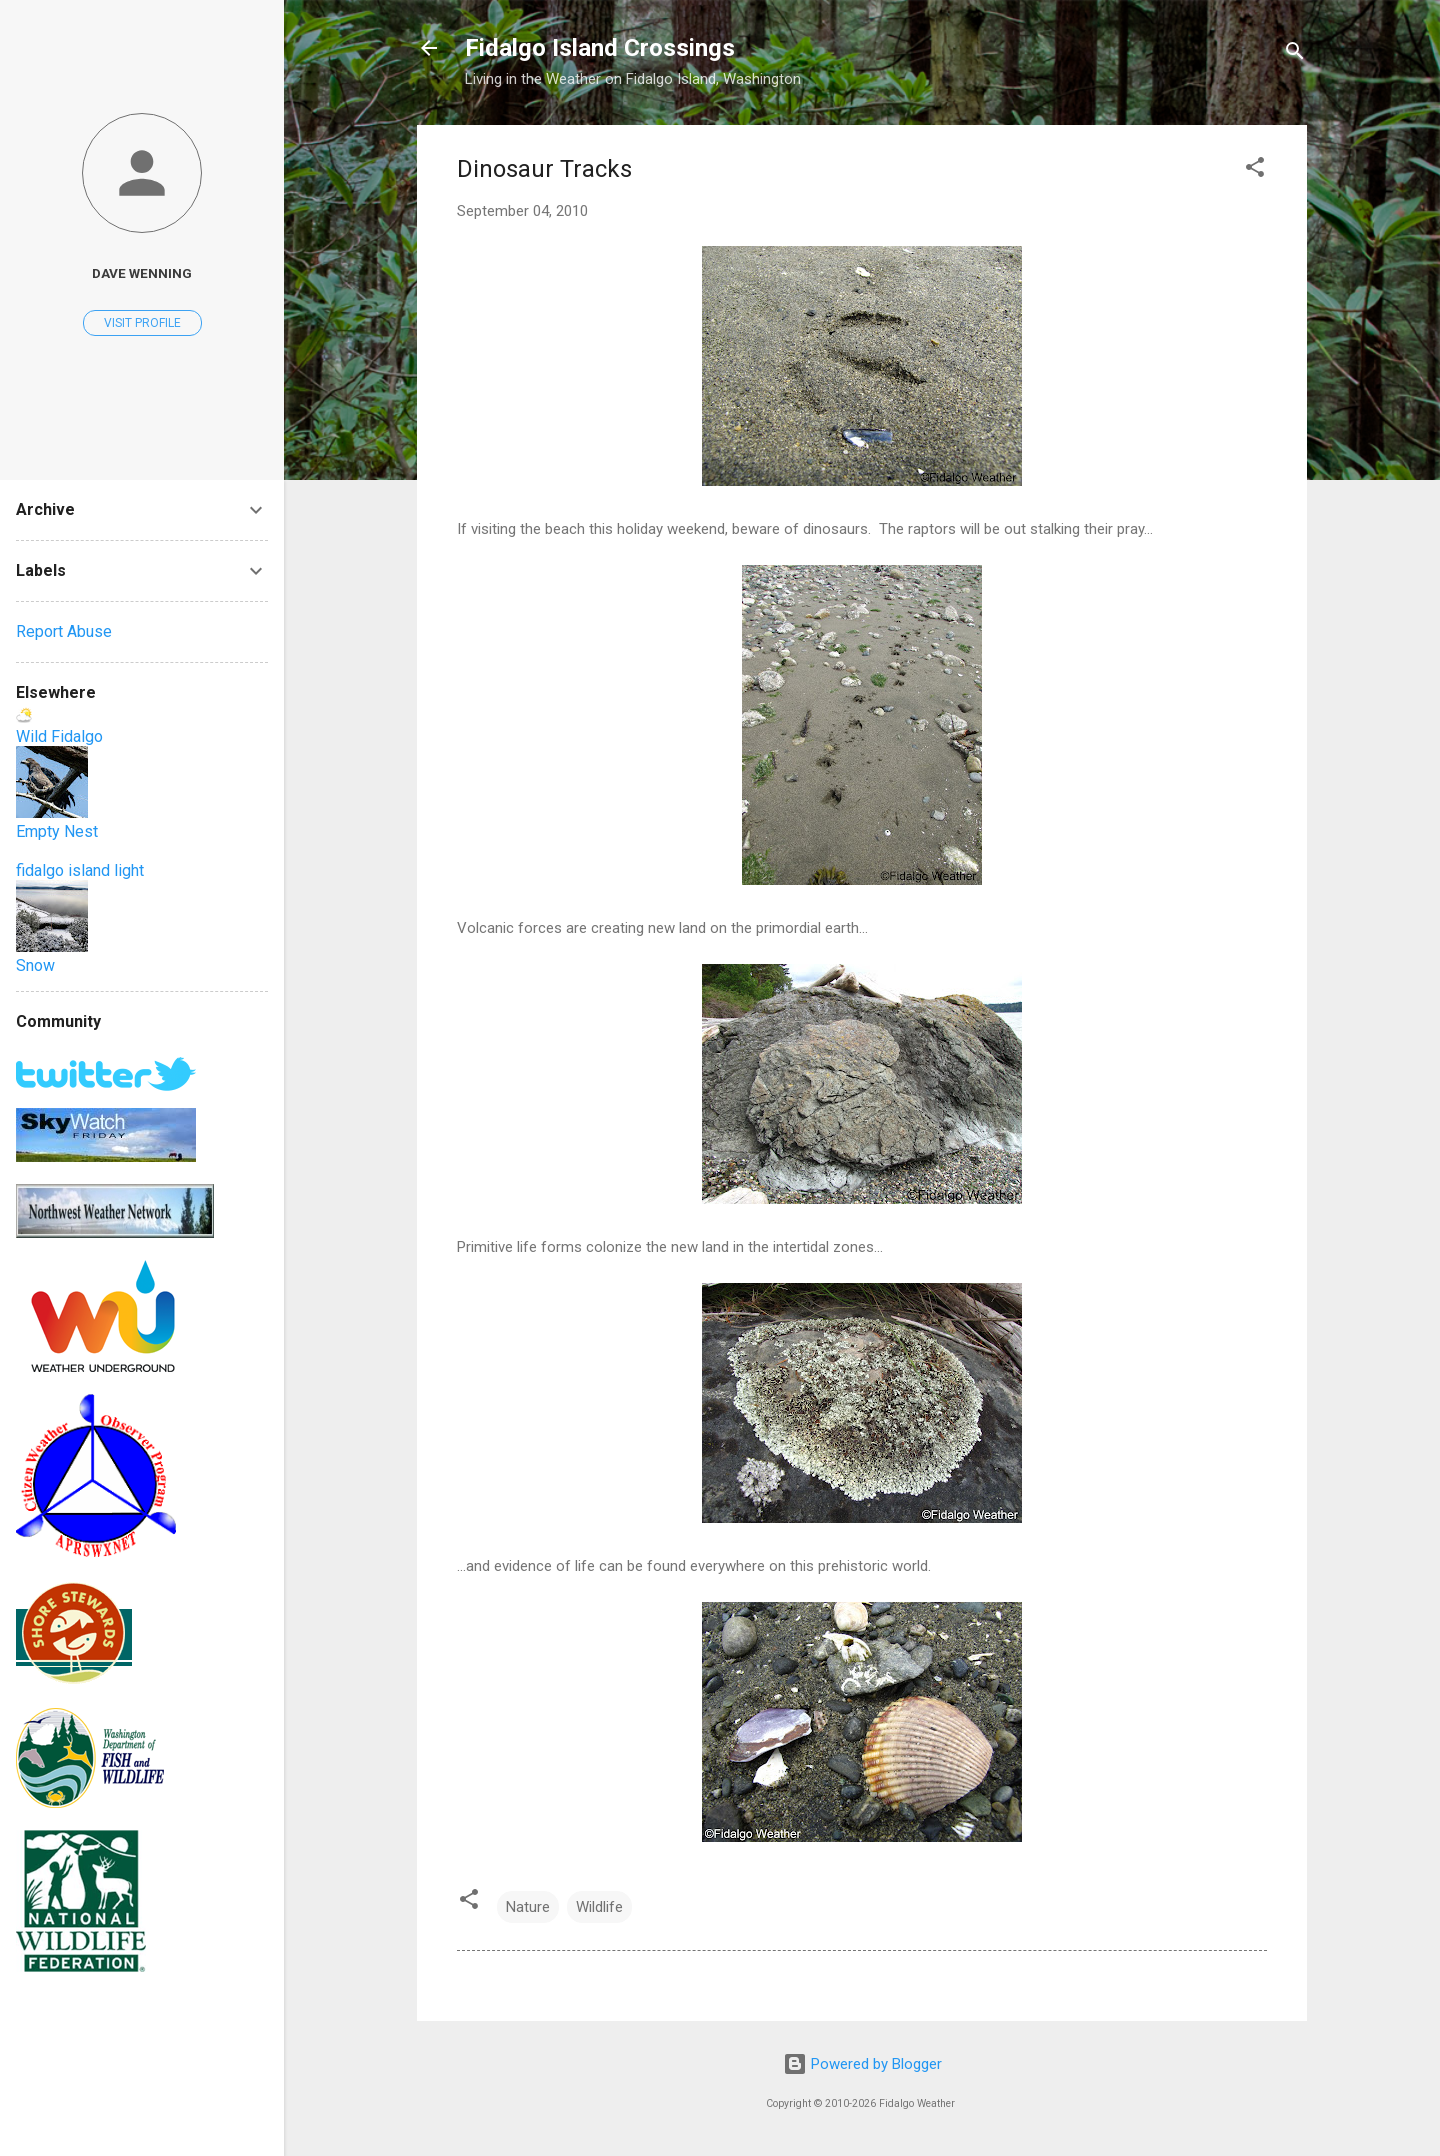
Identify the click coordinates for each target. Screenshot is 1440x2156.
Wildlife (599, 1907)
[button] (1255, 170)
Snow (35, 965)
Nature (528, 1907)
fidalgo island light (80, 870)
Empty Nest (57, 831)
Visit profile (142, 323)
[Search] (1295, 54)
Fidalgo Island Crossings (600, 48)
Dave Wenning (142, 273)
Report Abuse (64, 631)
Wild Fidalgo (59, 736)
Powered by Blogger (862, 2064)
